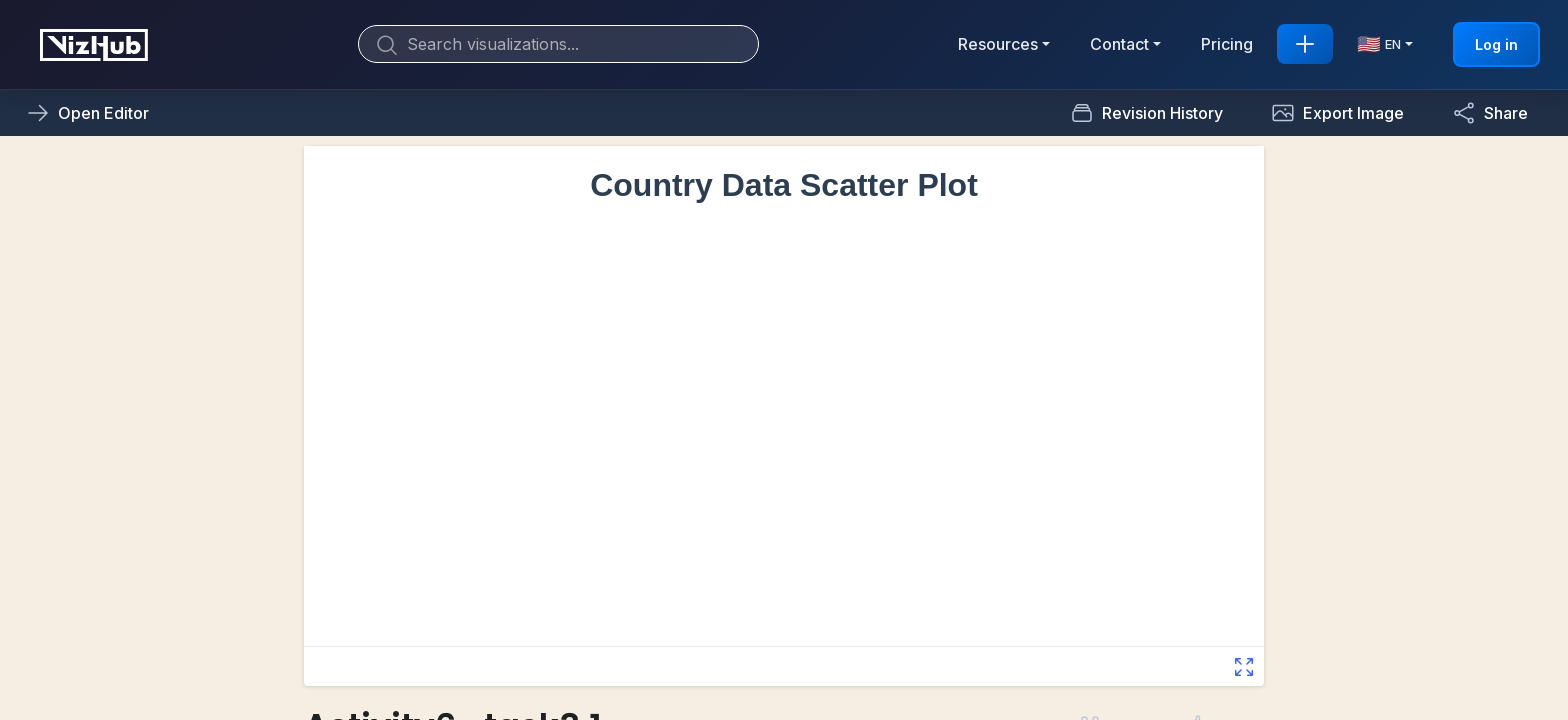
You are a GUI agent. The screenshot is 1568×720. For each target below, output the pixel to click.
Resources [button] (998, 44)
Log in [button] (1496, 44)
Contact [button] (1119, 44)
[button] (1337, 113)
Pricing (1227, 44)
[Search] (558, 44)
